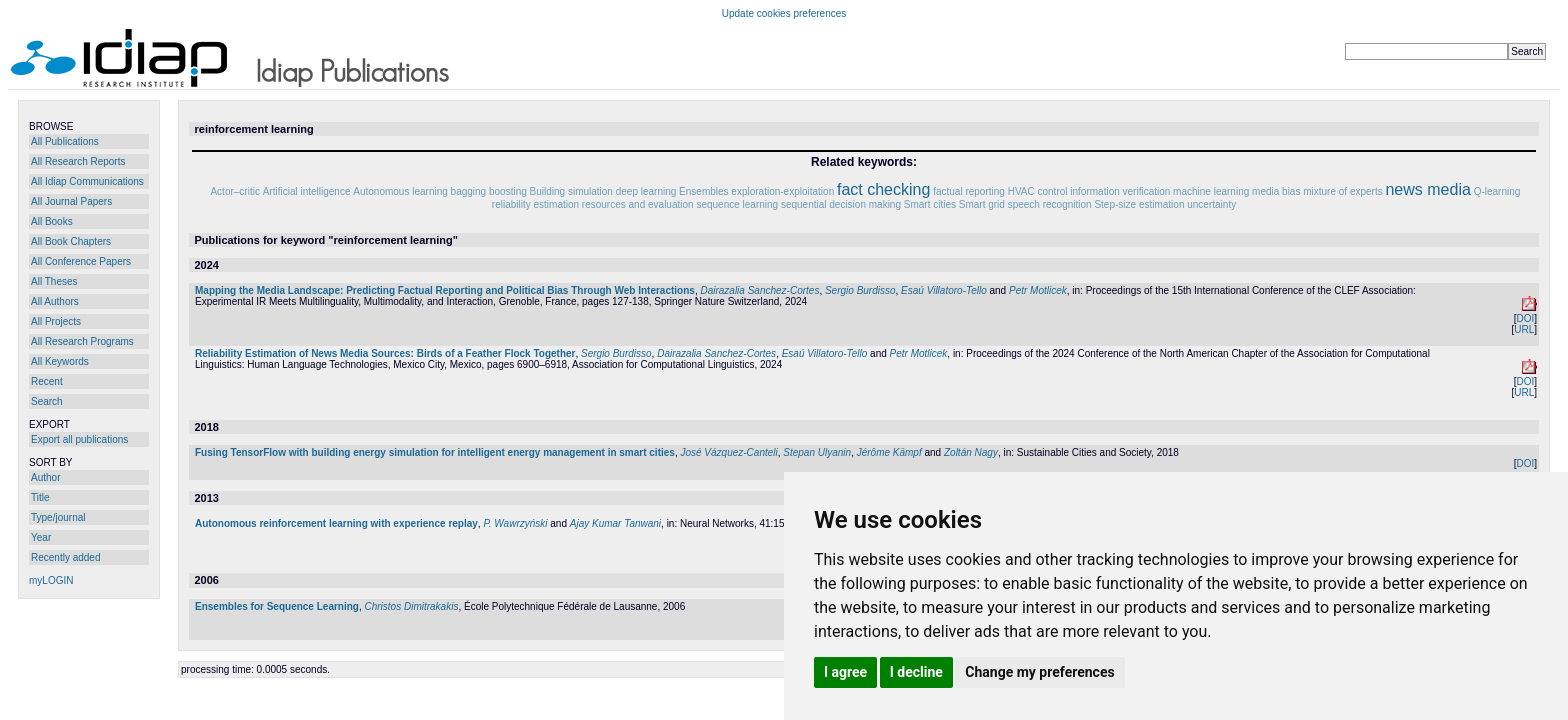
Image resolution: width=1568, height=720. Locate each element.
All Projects (56, 321)
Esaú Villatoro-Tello (944, 290)
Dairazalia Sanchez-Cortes (759, 290)
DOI (1525, 318)
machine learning (1211, 191)
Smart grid (982, 204)
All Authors (55, 301)
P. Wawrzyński (515, 523)
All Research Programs (82, 341)
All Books (52, 221)
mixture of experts (1342, 191)
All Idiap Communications (87, 181)
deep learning (646, 191)
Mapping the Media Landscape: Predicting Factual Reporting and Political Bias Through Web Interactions (445, 290)
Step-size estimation (1139, 204)
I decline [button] (916, 672)
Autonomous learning (400, 191)
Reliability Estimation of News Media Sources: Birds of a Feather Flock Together (385, 353)
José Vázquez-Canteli (728, 452)
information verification (1120, 191)
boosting (508, 191)
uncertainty (1211, 204)
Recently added (66, 557)
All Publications (65, 141)
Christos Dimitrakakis (412, 606)
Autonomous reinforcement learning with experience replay (336, 523)
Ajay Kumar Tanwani (615, 523)
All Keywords (60, 361)
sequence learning (737, 204)
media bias (1276, 191)
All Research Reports (78, 161)
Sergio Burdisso (860, 290)
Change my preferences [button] (1039, 672)
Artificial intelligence (307, 191)
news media (1427, 189)
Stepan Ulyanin (817, 452)
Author (45, 477)
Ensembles (703, 191)
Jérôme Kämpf (889, 452)
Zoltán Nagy (971, 452)
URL (1524, 329)
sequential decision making (841, 204)
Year (41, 537)
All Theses (54, 281)
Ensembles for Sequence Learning (277, 606)
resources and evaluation (638, 204)
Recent (47, 381)
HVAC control (1038, 191)
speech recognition (1050, 204)
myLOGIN (51, 580)
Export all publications (79, 439)
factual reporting (969, 191)
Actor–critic (234, 191)
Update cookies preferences (784, 13)
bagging (469, 191)
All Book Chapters (71, 241)
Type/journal (58, 517)
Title (40, 497)
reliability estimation (535, 204)
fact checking (883, 189)
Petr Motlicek (1038, 290)
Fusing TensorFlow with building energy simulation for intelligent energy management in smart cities (435, 452)
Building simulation (571, 191)
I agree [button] (845, 672)
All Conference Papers (81, 261)
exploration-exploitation (782, 191)
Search (47, 401)
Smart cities (930, 204)
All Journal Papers (71, 201)
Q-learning (1497, 191)
